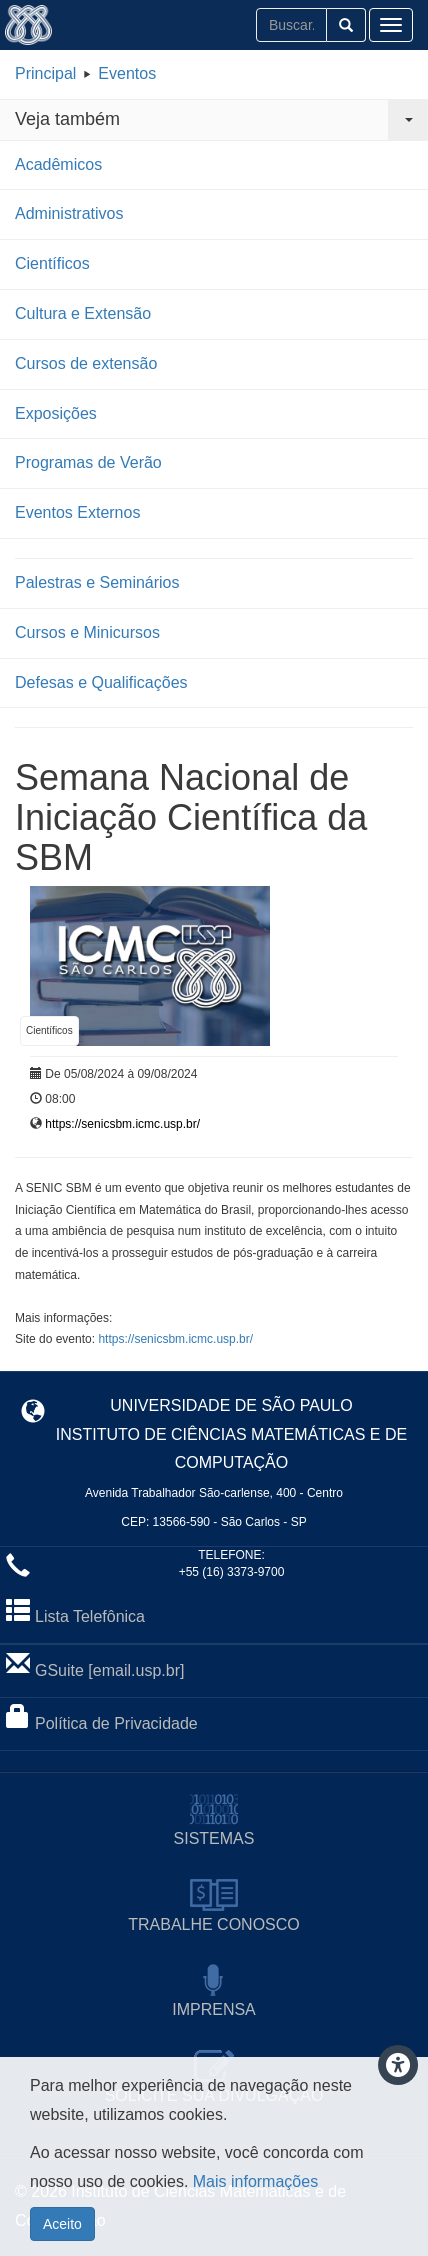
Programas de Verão (88, 462)
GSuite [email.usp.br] (109, 1670)
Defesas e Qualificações (101, 682)
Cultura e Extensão (83, 313)
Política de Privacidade (116, 1723)
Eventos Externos (77, 512)
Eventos (127, 73)
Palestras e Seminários (97, 582)
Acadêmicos (58, 164)
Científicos (52, 263)
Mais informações (255, 2181)
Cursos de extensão (86, 363)
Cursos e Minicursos (87, 632)
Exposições (56, 413)
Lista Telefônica (90, 1616)
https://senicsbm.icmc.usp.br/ (122, 1124)
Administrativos (69, 213)
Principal (45, 73)
